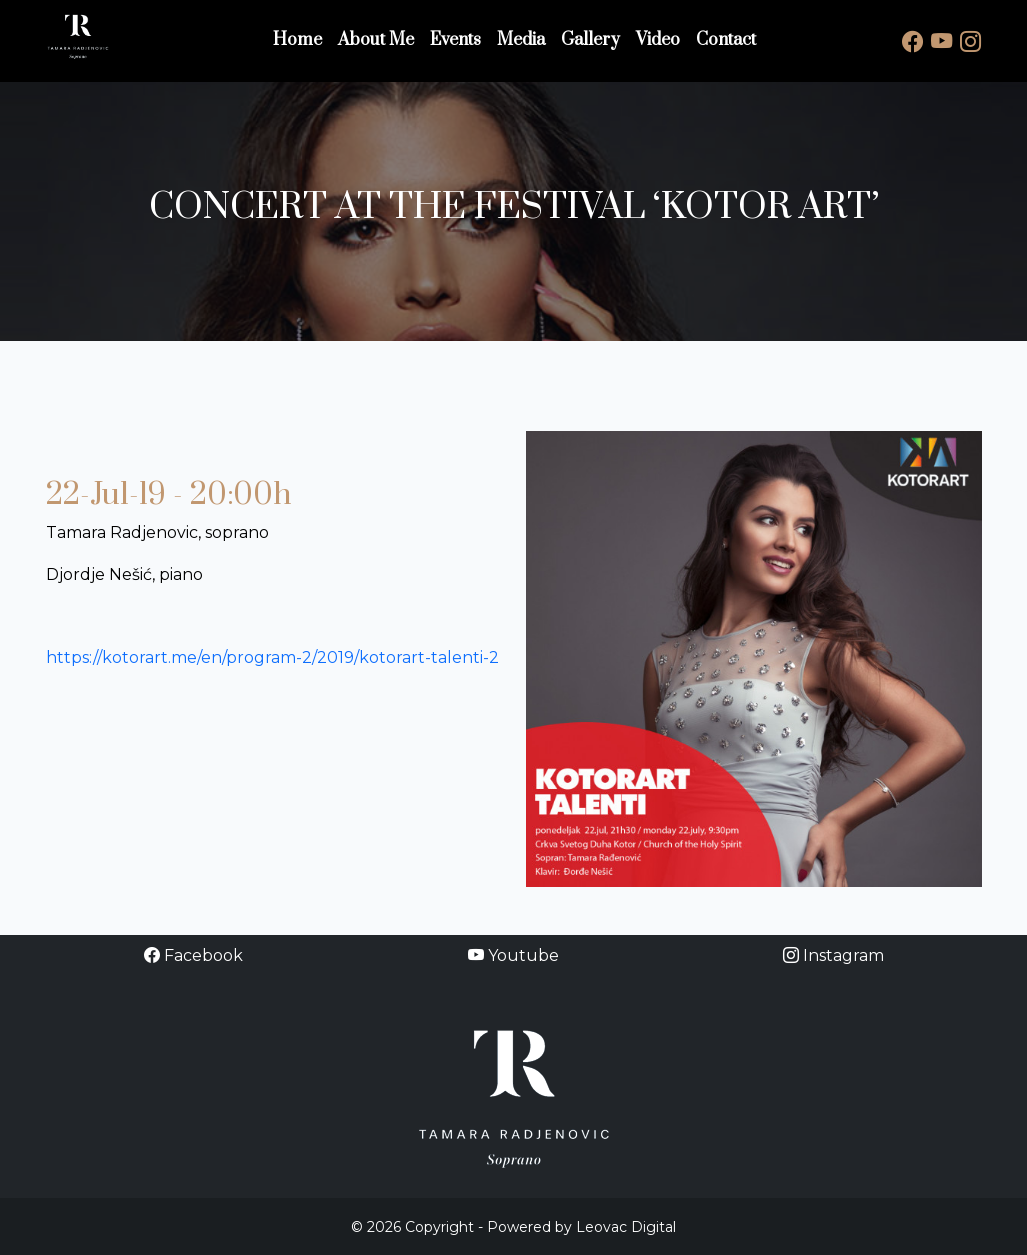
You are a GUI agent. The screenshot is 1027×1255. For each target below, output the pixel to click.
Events (455, 40)
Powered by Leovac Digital (581, 1227)
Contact (726, 40)
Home (297, 40)
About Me (376, 40)
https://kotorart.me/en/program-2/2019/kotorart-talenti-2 (272, 657)
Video (658, 40)
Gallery (590, 40)
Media (521, 40)
